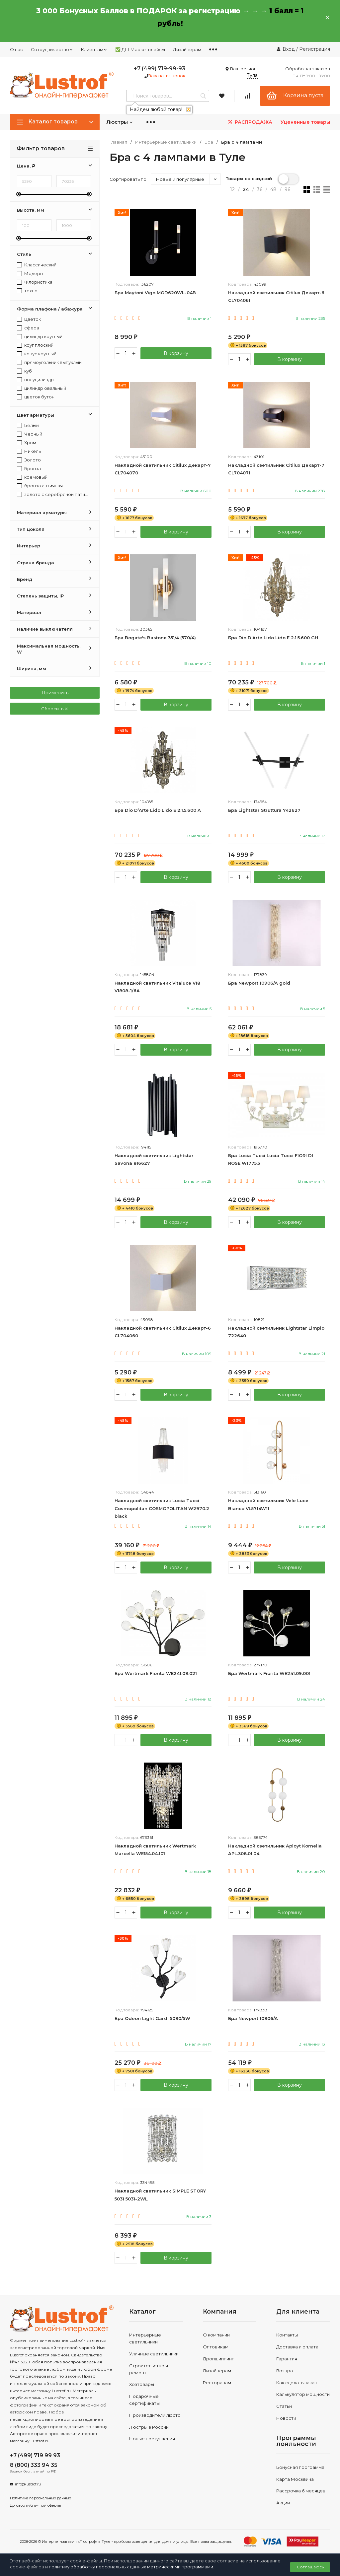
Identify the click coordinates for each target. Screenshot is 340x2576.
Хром (26, 442)
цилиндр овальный (41, 388)
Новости (286, 2418)
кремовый (32, 477)
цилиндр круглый (39, 336)
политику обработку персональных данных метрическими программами (131, 2566)
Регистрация (314, 49)
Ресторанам (217, 2383)
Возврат (285, 2371)
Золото (29, 459)
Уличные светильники (154, 2354)
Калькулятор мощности (303, 2395)
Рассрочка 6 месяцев (300, 2491)
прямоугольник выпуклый (49, 362)
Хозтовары (141, 2385)
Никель (29, 451)
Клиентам (94, 49)
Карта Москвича (295, 2479)
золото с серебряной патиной (53, 494)
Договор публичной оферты (35, 2506)
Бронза (29, 468)
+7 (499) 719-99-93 (159, 68)
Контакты (287, 2335)
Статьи (284, 2406)
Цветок (29, 319)
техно (27, 290)
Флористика (34, 282)
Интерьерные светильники (166, 142)
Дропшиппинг (218, 2359)
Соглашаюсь (310, 2566)
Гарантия (286, 2359)
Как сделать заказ (296, 2383)
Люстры (119, 122)
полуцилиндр (35, 379)
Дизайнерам (187, 49)
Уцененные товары (305, 122)
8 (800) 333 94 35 (33, 2466)
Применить (55, 693)
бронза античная (40, 485)
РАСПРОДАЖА (249, 122)
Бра (209, 142)
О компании (216, 2335)
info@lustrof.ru (28, 2484)
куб (24, 371)
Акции (283, 2503)
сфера (28, 327)
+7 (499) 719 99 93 (35, 2456)
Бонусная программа (300, 2468)
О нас (16, 49)
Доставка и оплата (297, 2347)
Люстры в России (149, 2427)
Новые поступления (152, 2439)
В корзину (176, 353)
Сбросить (54, 708)
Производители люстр (155, 2415)
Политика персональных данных (40, 2498)
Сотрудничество (52, 49)
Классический (36, 264)
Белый (28, 425)
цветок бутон (35, 396)
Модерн (30, 273)
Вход (289, 49)
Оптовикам (215, 2347)
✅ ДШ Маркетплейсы (140, 49)
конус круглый (36, 353)
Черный (29, 434)
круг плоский (35, 345)
